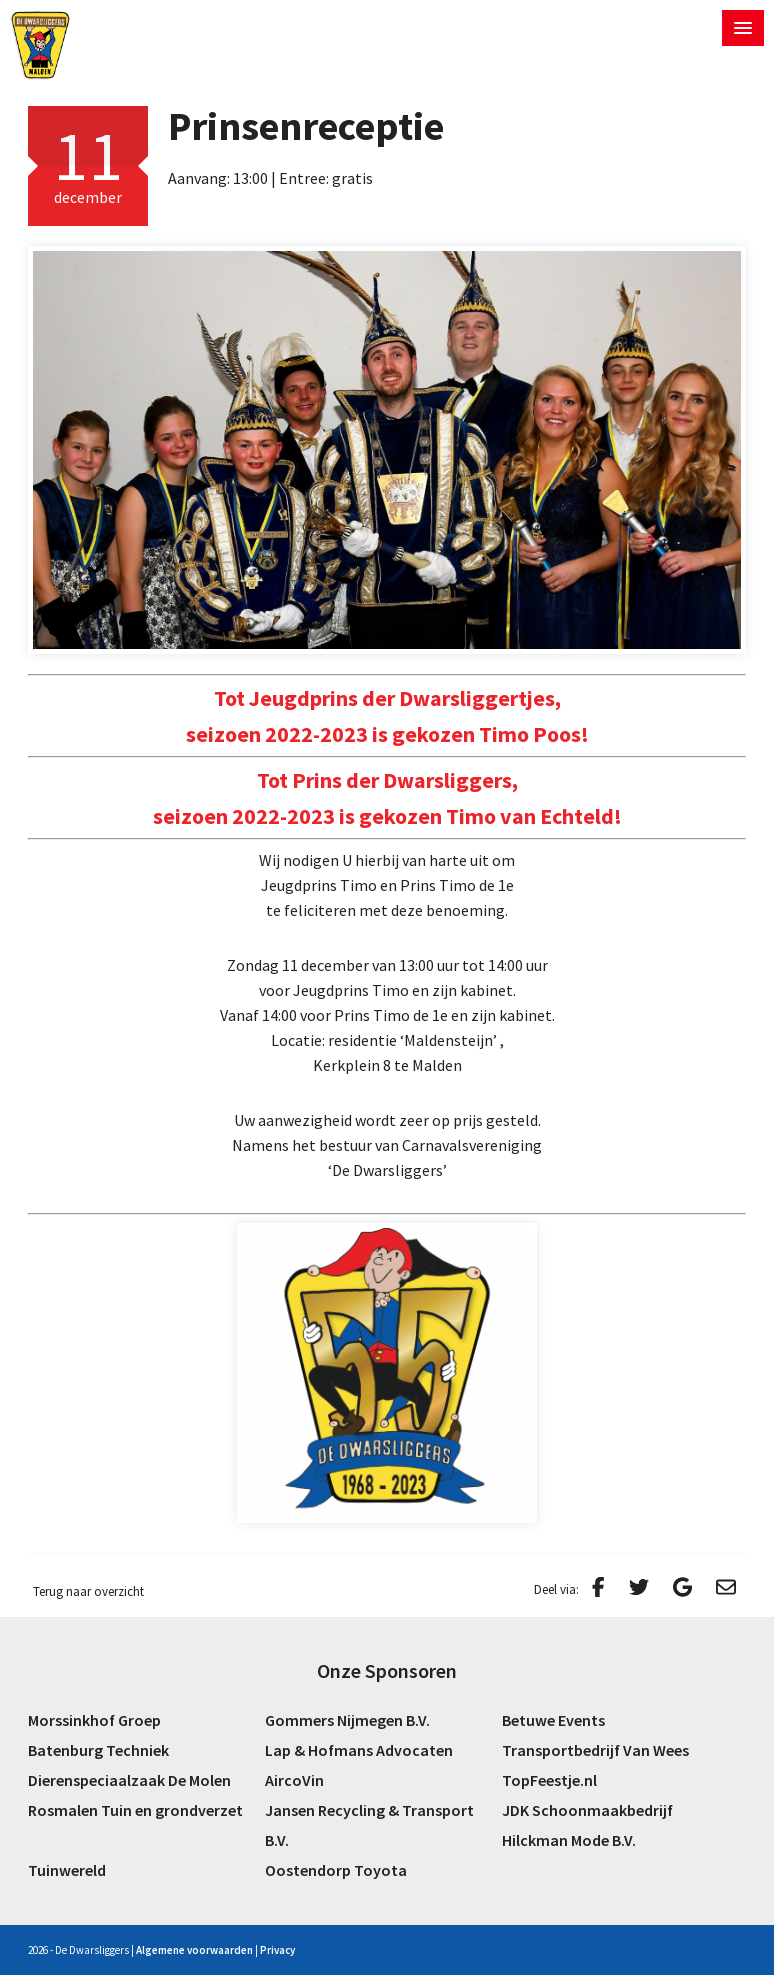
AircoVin (294, 1780)
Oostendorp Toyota (336, 1870)
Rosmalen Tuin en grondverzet (135, 1810)
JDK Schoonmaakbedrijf (587, 1810)
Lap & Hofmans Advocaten (359, 1750)
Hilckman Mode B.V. (569, 1840)
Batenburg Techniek (98, 1750)
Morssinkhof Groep (94, 1720)
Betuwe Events (553, 1720)
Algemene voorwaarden (194, 1950)
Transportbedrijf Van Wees (595, 1750)
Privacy (277, 1950)
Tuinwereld (67, 1870)
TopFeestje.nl (549, 1780)
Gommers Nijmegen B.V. (347, 1720)
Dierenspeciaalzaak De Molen (129, 1780)
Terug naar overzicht (88, 1591)
